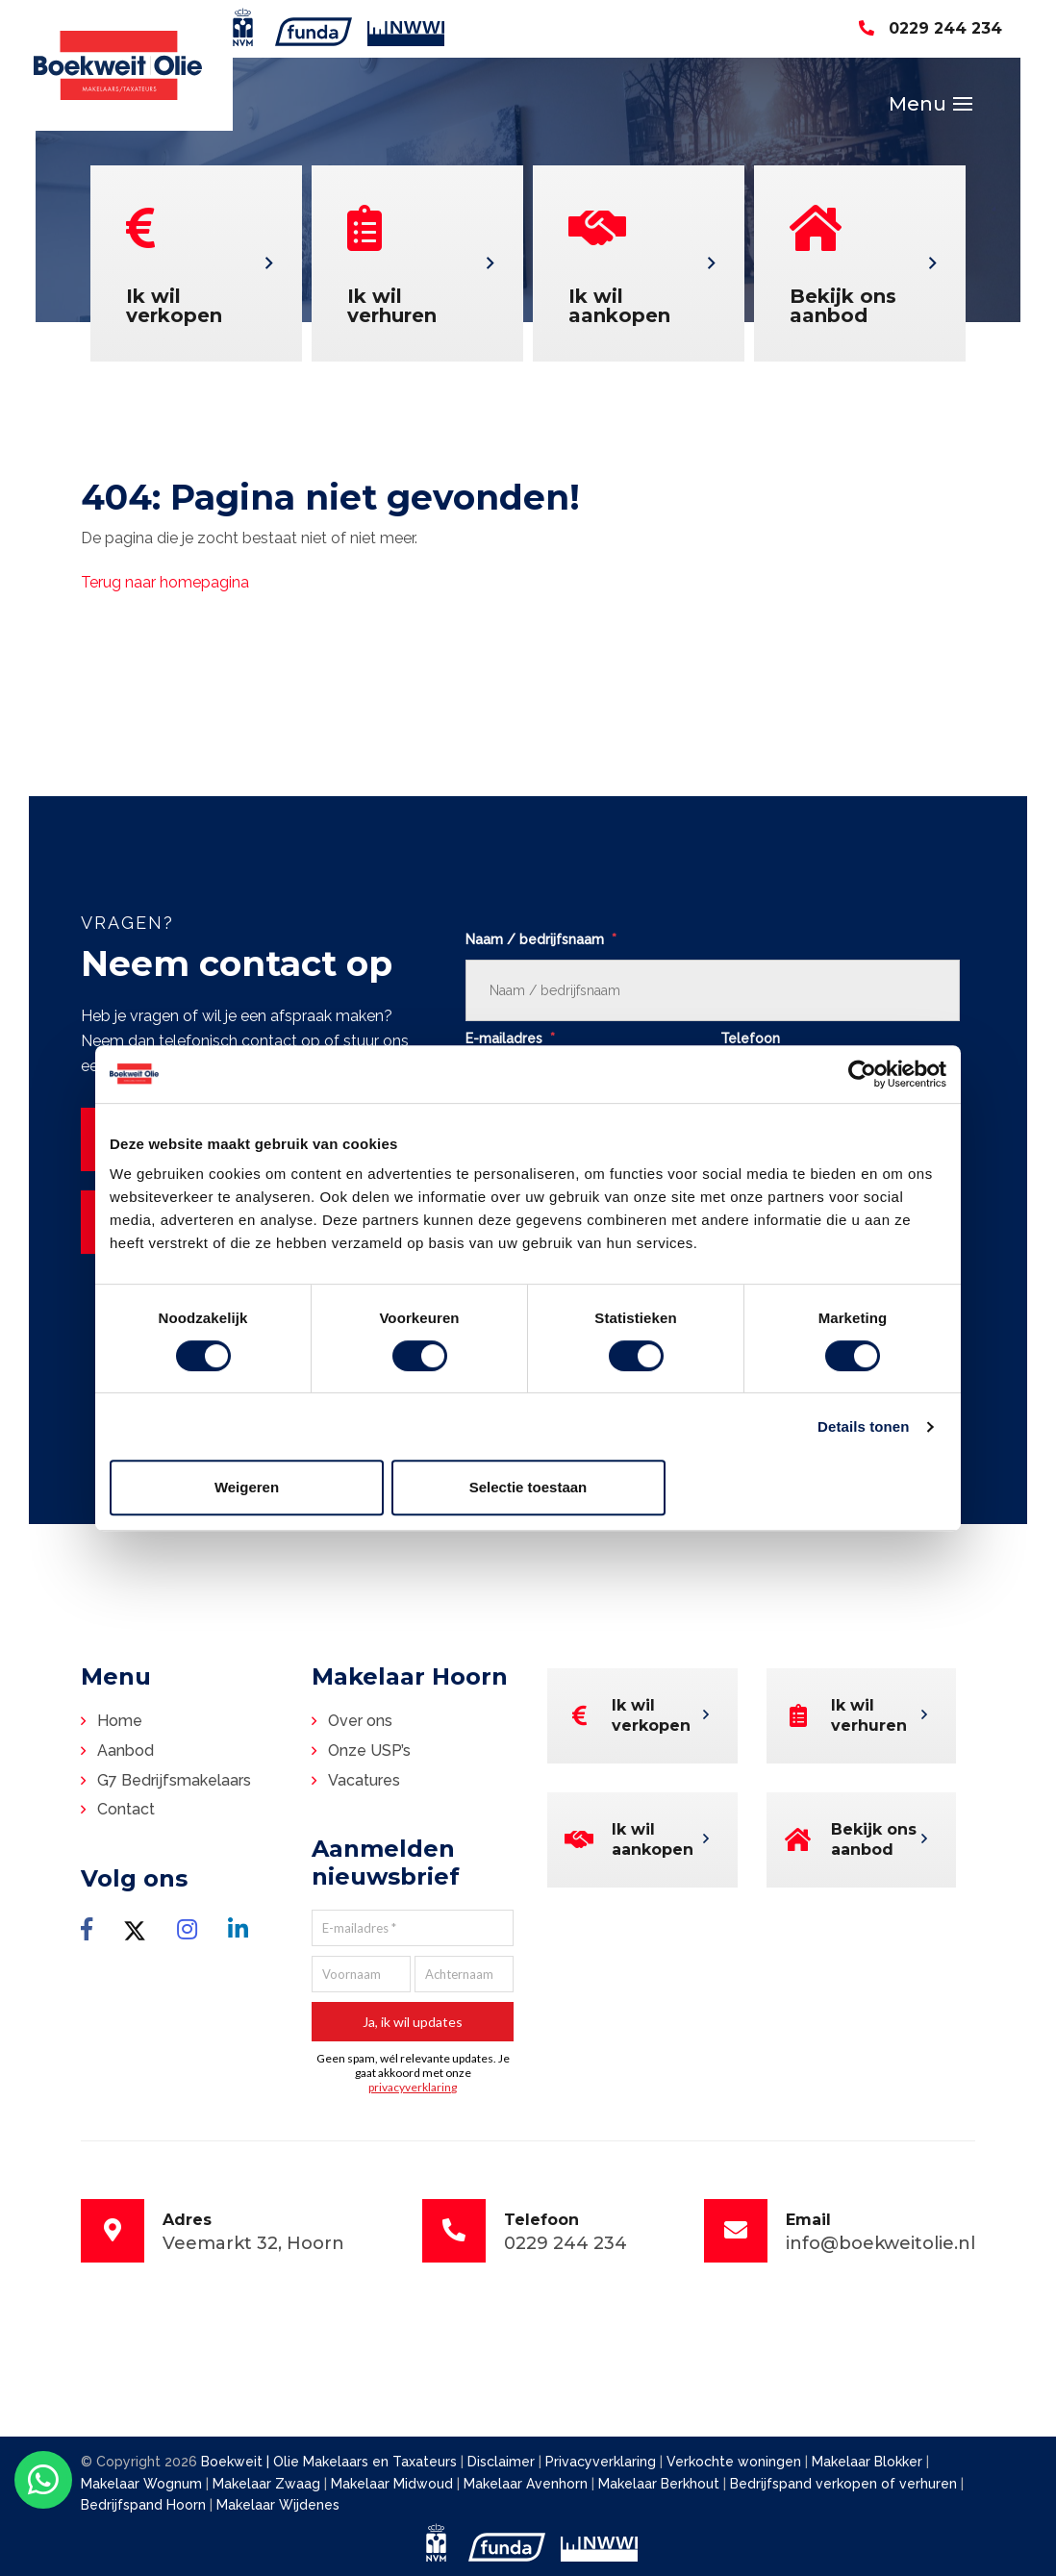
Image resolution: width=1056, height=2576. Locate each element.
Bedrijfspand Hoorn (145, 2505)
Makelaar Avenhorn (527, 2483)
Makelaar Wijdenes (277, 2505)
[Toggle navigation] (963, 103)
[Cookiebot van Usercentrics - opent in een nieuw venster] (862, 1074)
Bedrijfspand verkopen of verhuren (845, 2483)
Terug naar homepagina (165, 582)
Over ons (360, 1721)
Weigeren (246, 1487)
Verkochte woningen (735, 2461)
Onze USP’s (369, 1750)
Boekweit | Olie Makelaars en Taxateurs (329, 2461)
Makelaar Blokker (869, 2461)
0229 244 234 (930, 28)
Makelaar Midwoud (394, 2483)
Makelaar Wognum (143, 2483)
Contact (126, 1809)
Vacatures (364, 1780)
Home (119, 1721)
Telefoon (750, 1038)
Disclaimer (501, 2461)
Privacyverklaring (600, 2461)
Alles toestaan (810, 1487)
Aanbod (125, 1750)
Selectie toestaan (528, 1487)
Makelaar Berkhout (660, 2483)
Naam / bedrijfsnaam (540, 939)
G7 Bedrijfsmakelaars (174, 1780)
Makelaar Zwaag (268, 2483)
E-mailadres (510, 1038)
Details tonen (863, 1426)
